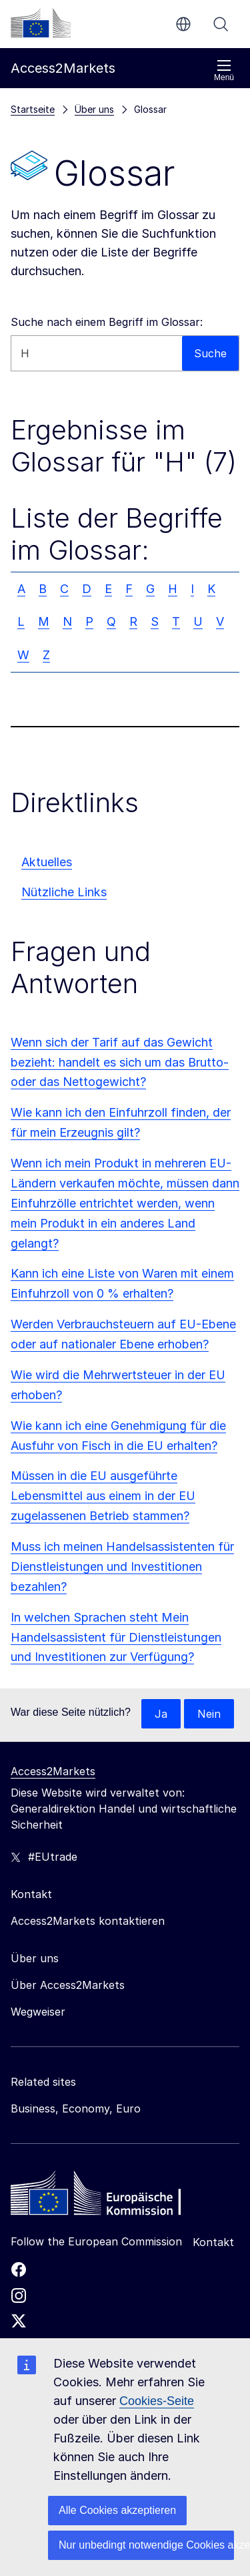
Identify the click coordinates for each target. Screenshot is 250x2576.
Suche (221, 24)
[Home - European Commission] (107, 2197)
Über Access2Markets (68, 1985)
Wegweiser (38, 2011)
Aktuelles (46, 862)
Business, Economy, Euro (76, 2108)
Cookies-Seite (156, 2401)
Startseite (33, 109)
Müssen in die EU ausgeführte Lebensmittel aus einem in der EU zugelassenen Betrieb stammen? (103, 1496)
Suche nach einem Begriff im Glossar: (107, 322)
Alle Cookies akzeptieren (117, 2510)
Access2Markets (53, 1771)
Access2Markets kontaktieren (88, 1920)
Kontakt (213, 2242)
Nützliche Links (64, 892)
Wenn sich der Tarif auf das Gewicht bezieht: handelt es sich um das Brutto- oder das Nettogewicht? (120, 1062)
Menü (224, 70)
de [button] (183, 24)
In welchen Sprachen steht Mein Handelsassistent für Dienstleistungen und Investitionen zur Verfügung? (116, 1637)
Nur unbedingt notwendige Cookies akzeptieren (146, 2545)
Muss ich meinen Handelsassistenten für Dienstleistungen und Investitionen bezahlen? (122, 1566)
